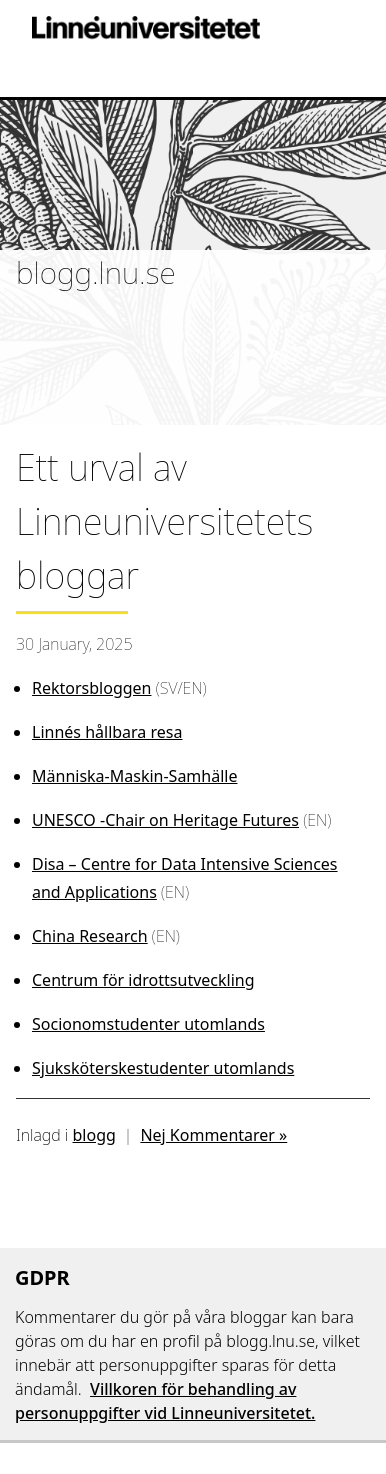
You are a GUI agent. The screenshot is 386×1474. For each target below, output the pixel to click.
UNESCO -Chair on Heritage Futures (165, 820)
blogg (94, 1135)
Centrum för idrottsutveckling (143, 980)
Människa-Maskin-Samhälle (134, 776)
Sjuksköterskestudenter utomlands (163, 1068)
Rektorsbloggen (92, 688)
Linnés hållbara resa (107, 732)
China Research (90, 936)
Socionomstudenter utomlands (148, 1024)
